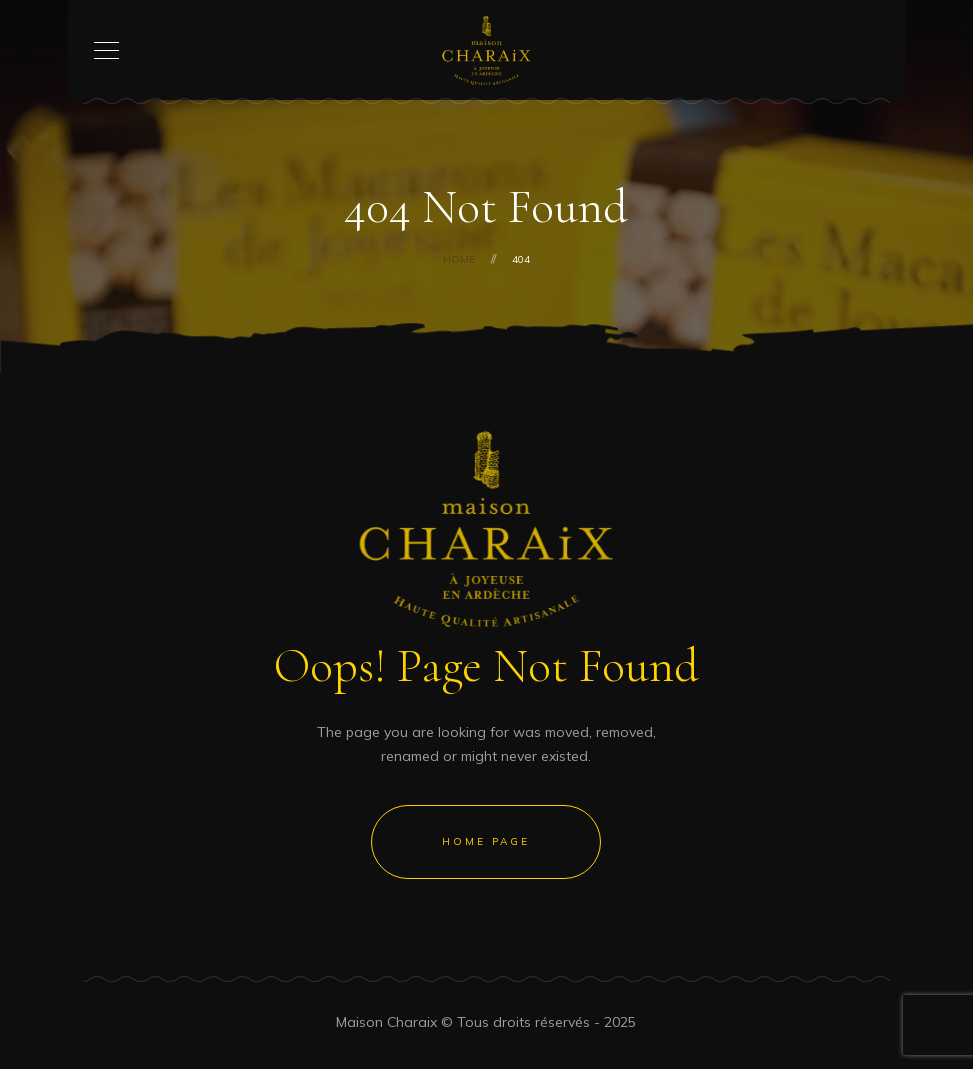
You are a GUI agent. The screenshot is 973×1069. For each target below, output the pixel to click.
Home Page (486, 841)
